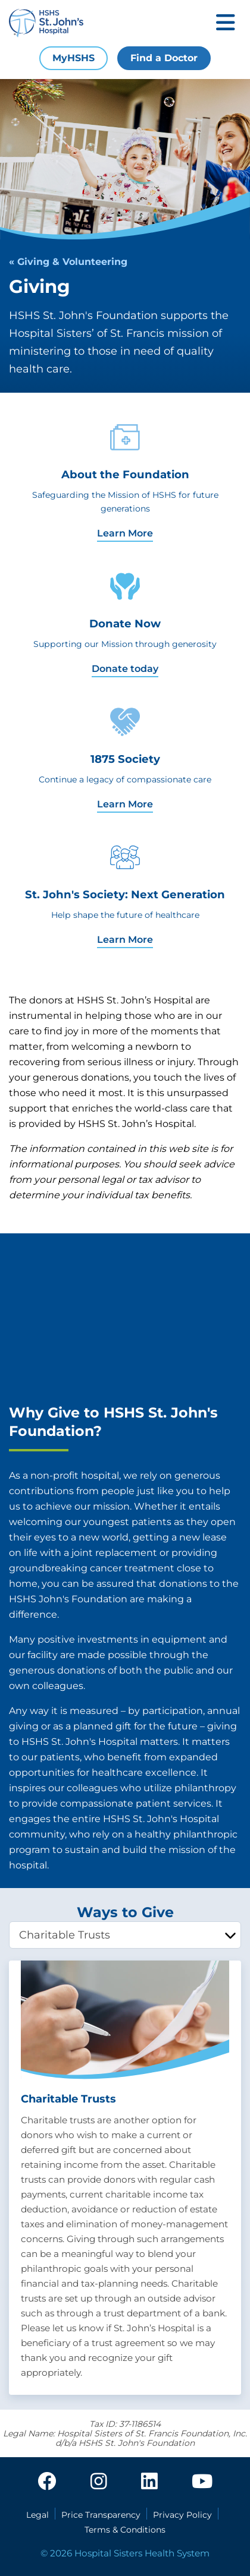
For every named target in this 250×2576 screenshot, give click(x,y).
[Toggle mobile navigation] (225, 23)
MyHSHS (73, 58)
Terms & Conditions (125, 2529)
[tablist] (125, 1935)
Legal (37, 2514)
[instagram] (98, 2482)
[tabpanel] (125, 2178)
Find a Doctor (164, 58)
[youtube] (202, 2482)
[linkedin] (149, 2482)
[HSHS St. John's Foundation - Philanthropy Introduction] (125, 1318)
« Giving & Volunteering (68, 261)
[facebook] (47, 2482)
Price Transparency (100, 2514)
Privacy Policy (182, 2514)
